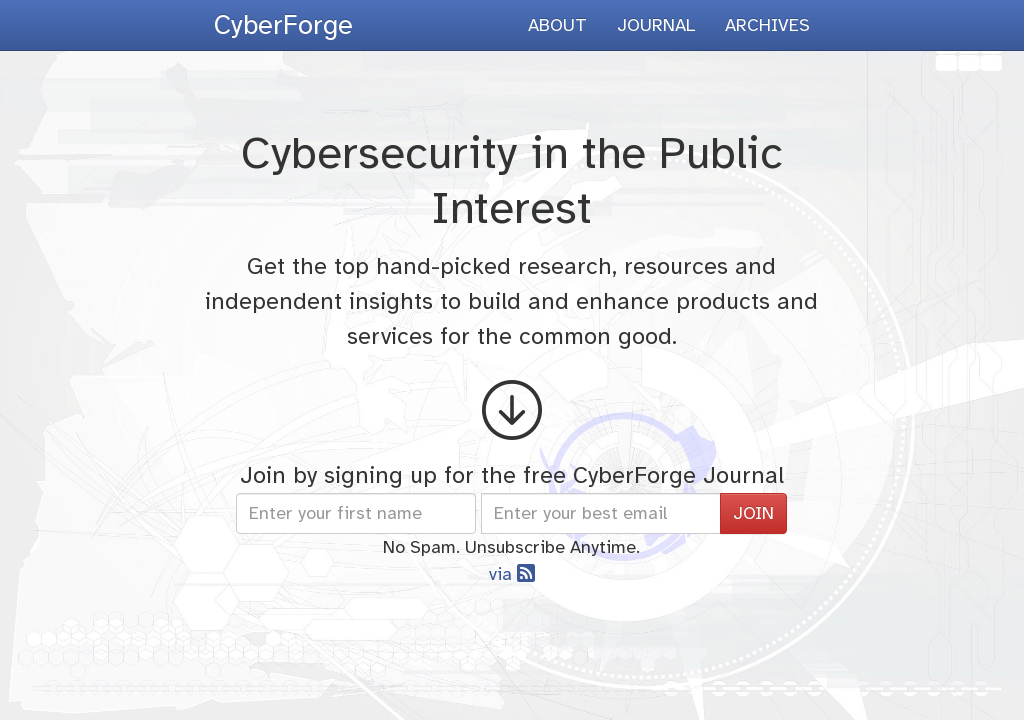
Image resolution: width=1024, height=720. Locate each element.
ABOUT (557, 25)
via (512, 574)
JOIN (753, 513)
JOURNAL (656, 25)
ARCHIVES (767, 25)
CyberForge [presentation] (283, 25)
